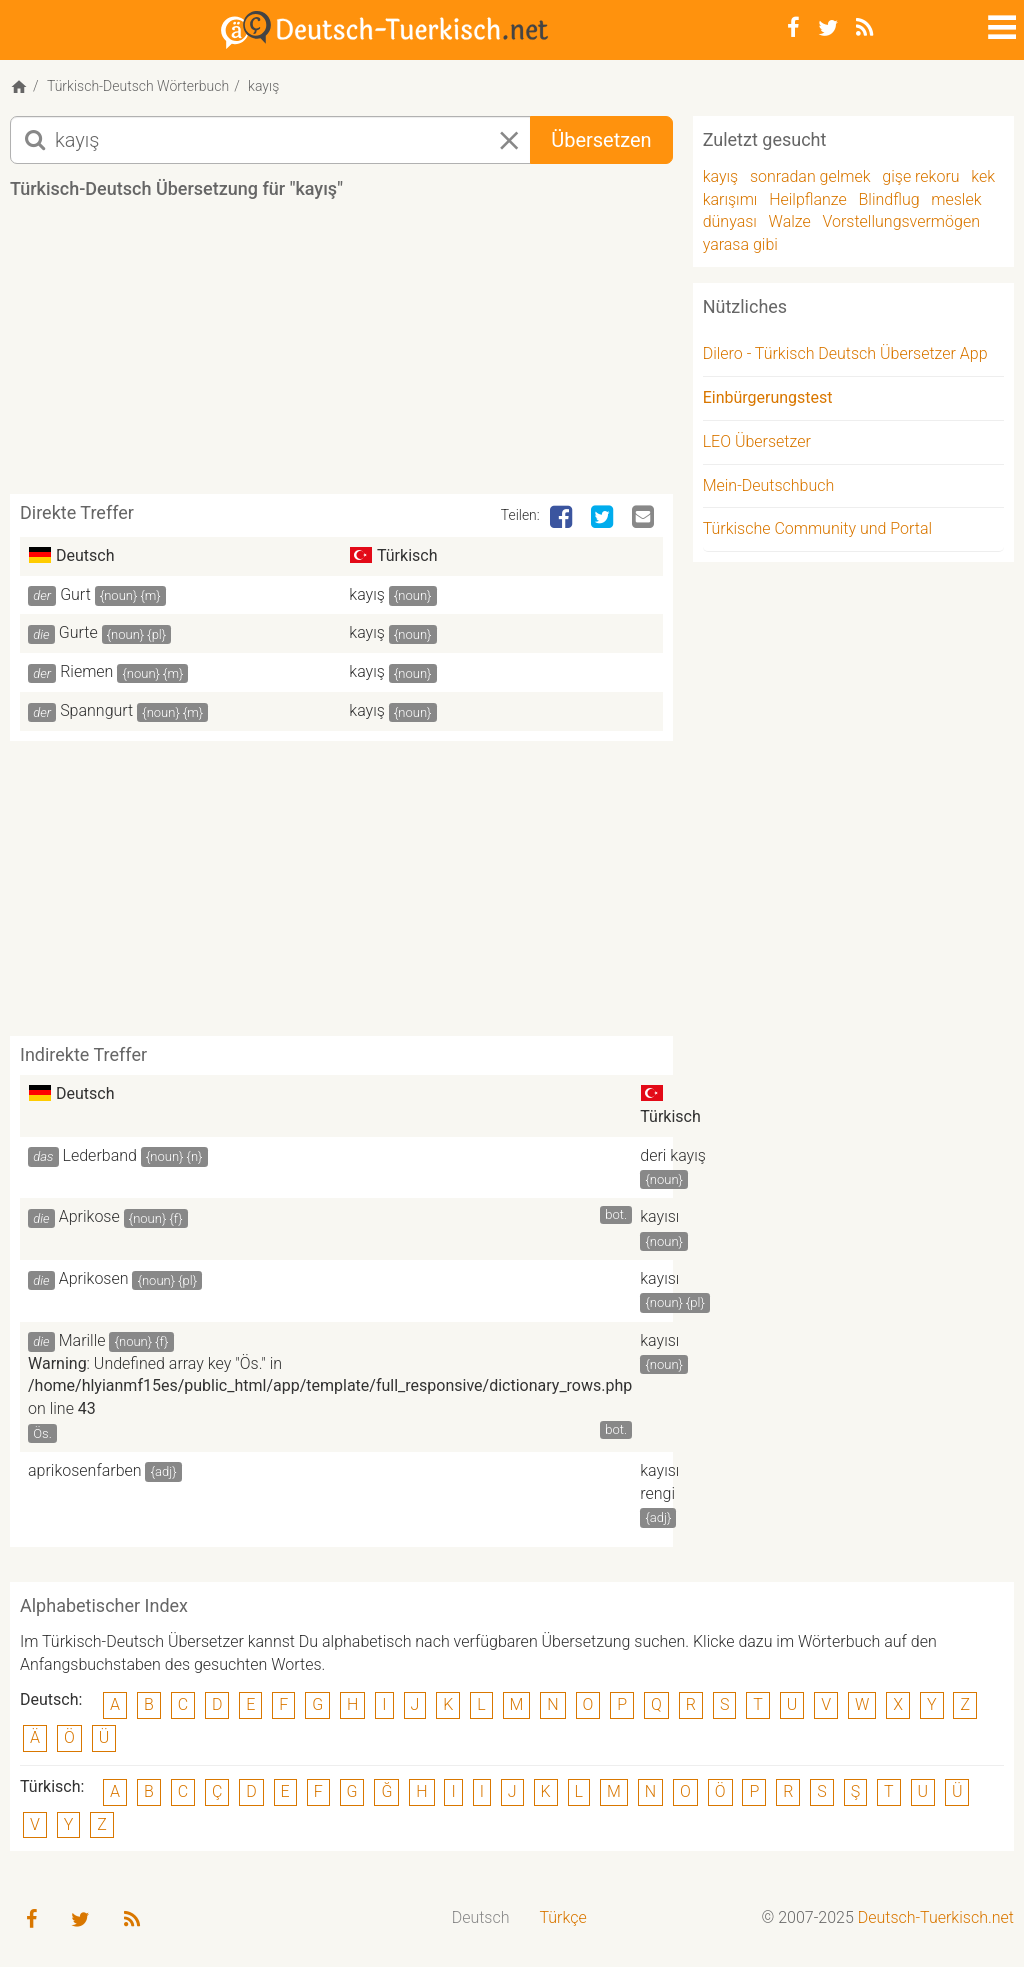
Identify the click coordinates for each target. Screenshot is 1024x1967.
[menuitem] (481, 1918)
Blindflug (889, 199)
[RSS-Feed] (864, 28)
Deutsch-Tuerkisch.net (936, 1917)
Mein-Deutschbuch (769, 485)
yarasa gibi (740, 244)
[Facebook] (793, 28)
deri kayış (673, 1155)
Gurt (75, 594)
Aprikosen (94, 1278)
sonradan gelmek (810, 176)
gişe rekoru (920, 176)
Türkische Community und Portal (817, 528)
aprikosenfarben (85, 1470)
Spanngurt (96, 710)
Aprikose (89, 1216)
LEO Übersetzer (757, 441)
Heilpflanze (808, 199)
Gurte (78, 632)
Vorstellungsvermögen (900, 221)
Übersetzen (601, 140)
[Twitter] (828, 28)
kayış (367, 594)
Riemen (86, 671)
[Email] (645, 518)
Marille (82, 1340)
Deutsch (481, 1917)
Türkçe (562, 1917)
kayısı (659, 1216)
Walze (790, 221)
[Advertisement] (374, 354)
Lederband (100, 1155)
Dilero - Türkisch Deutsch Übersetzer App (845, 353)
